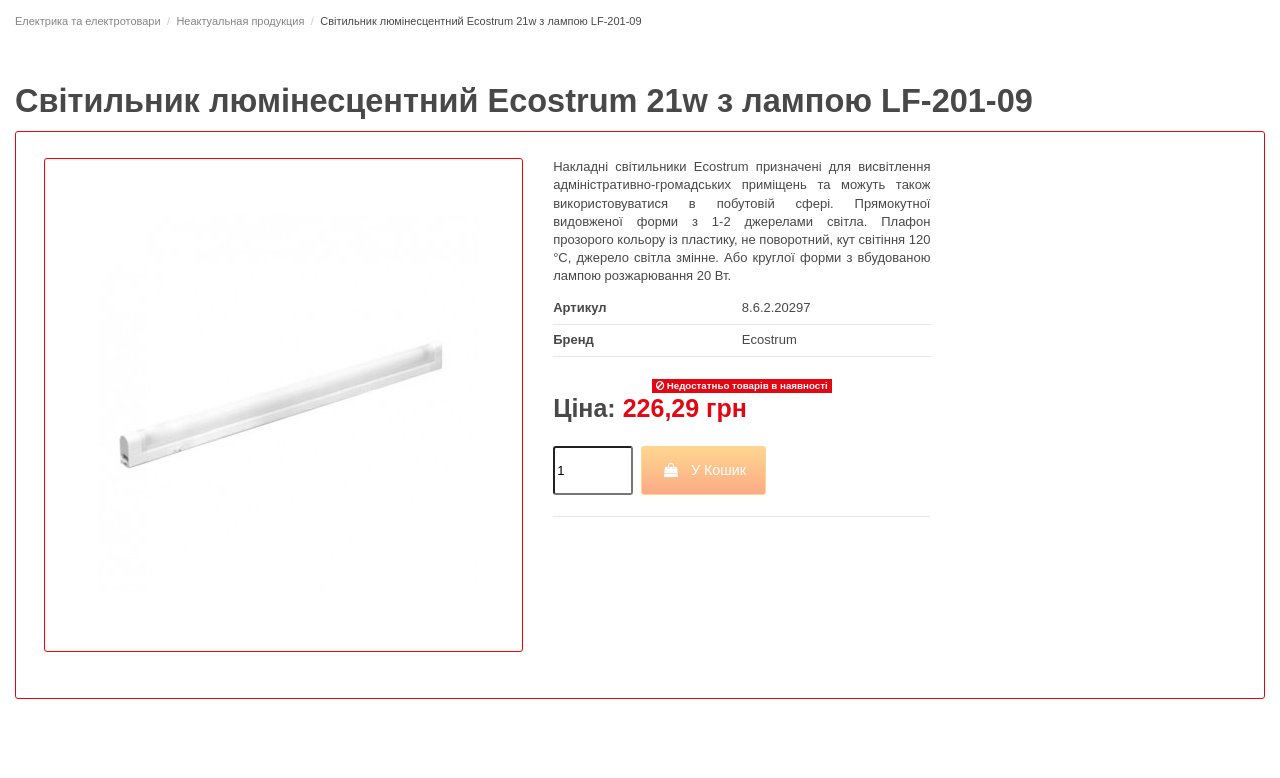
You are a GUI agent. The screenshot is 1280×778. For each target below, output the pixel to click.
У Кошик (703, 470)
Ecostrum (769, 339)
